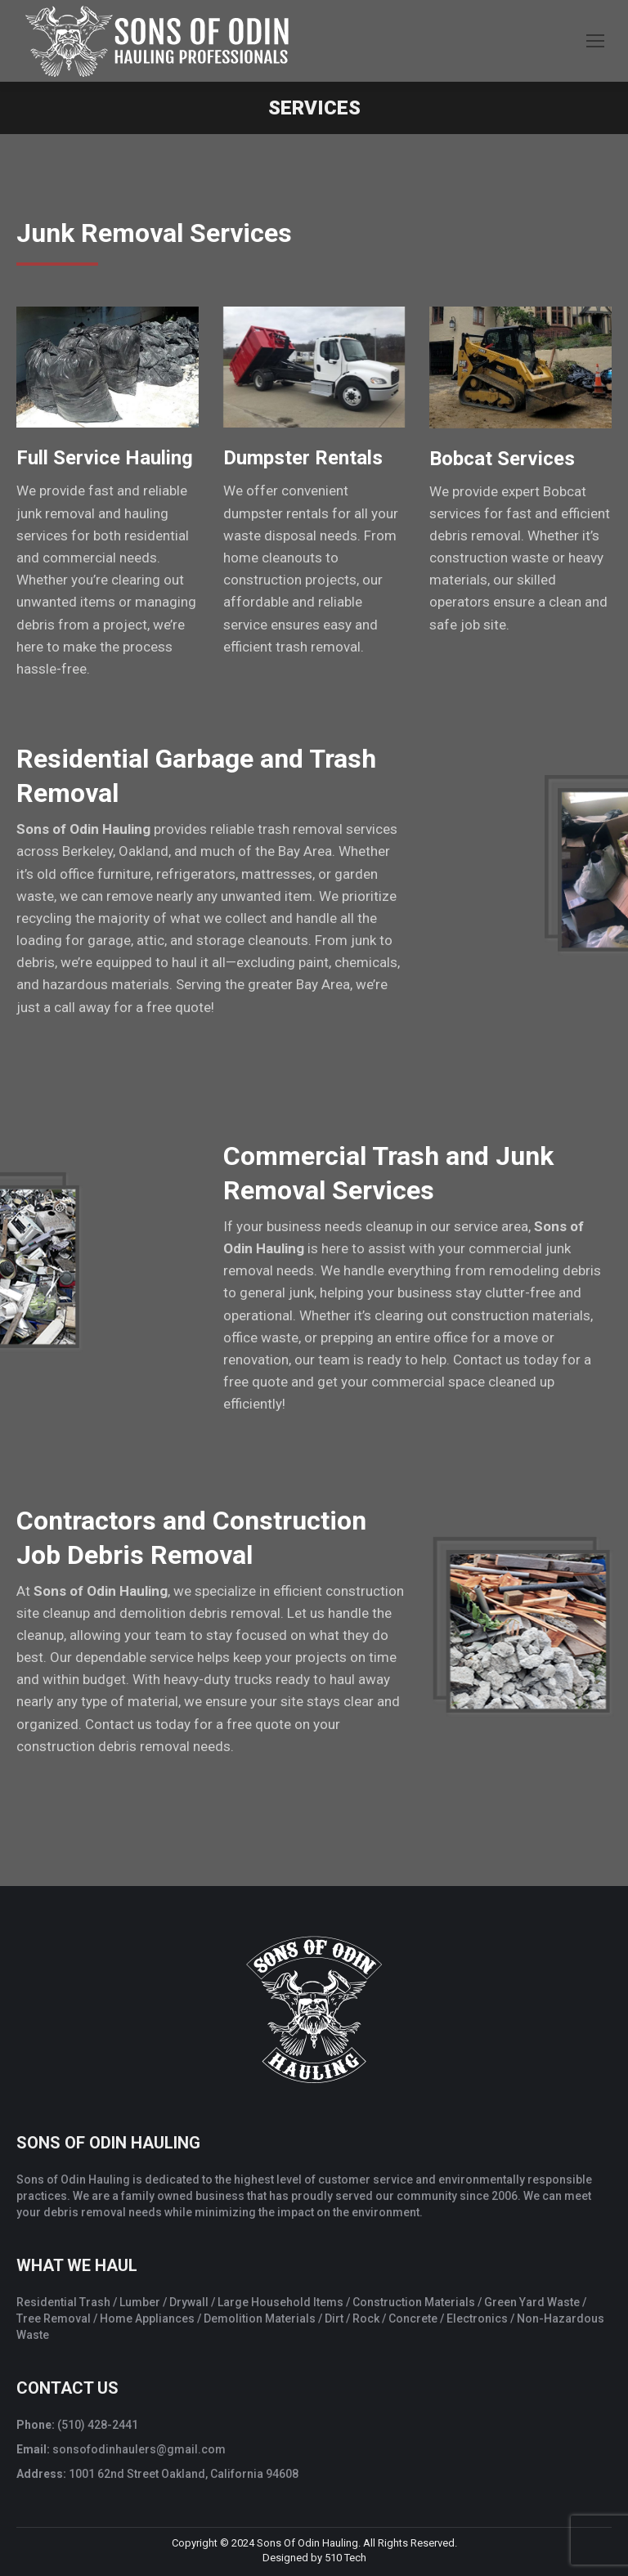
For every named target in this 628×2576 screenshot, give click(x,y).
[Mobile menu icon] (595, 41)
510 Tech (345, 2557)
